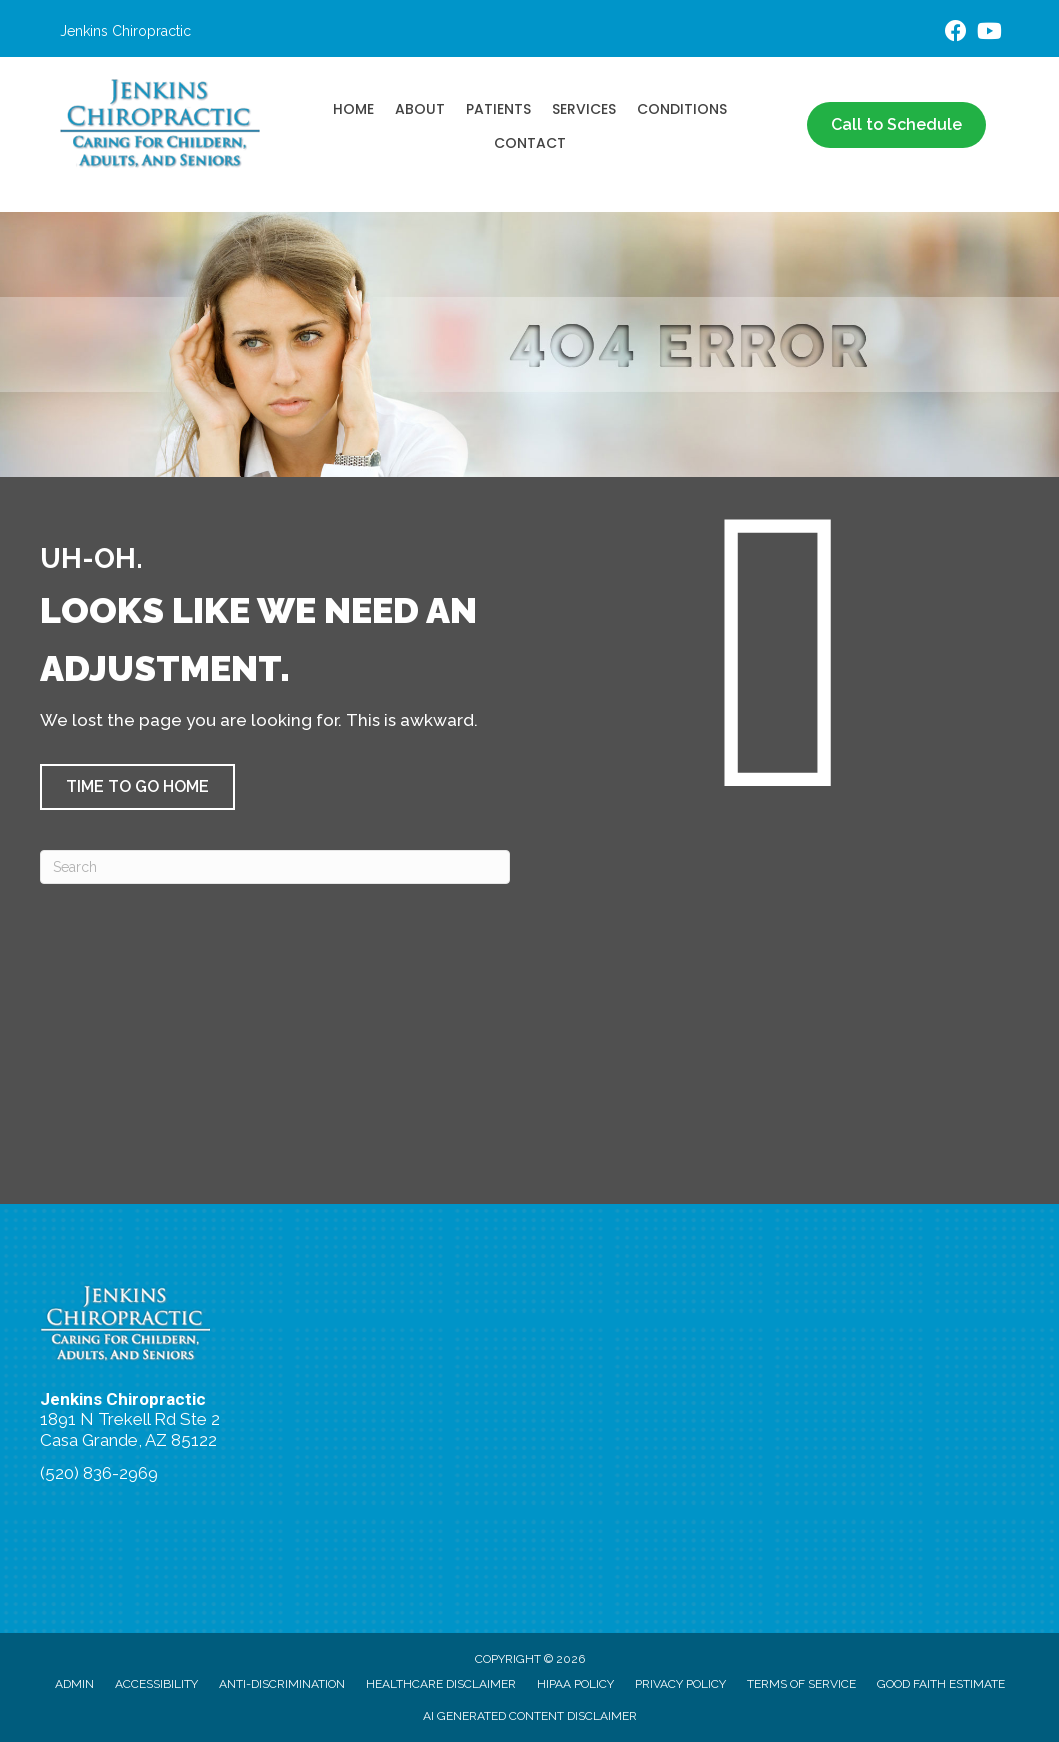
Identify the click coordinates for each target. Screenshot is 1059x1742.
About (420, 109)
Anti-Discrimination (282, 1684)
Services (584, 109)
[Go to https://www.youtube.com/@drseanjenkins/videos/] (988, 33)
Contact (530, 143)
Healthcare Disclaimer (441, 1684)
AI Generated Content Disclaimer (530, 1716)
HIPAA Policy (575, 1684)
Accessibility (156, 1684)
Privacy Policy (680, 1684)
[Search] (275, 867)
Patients (498, 109)
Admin (74, 1684)
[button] (137, 787)
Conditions (682, 109)
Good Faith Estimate (941, 1684)
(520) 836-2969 (99, 1473)
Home (353, 109)
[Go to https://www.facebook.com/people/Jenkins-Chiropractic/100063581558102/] (956, 33)
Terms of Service (801, 1684)
